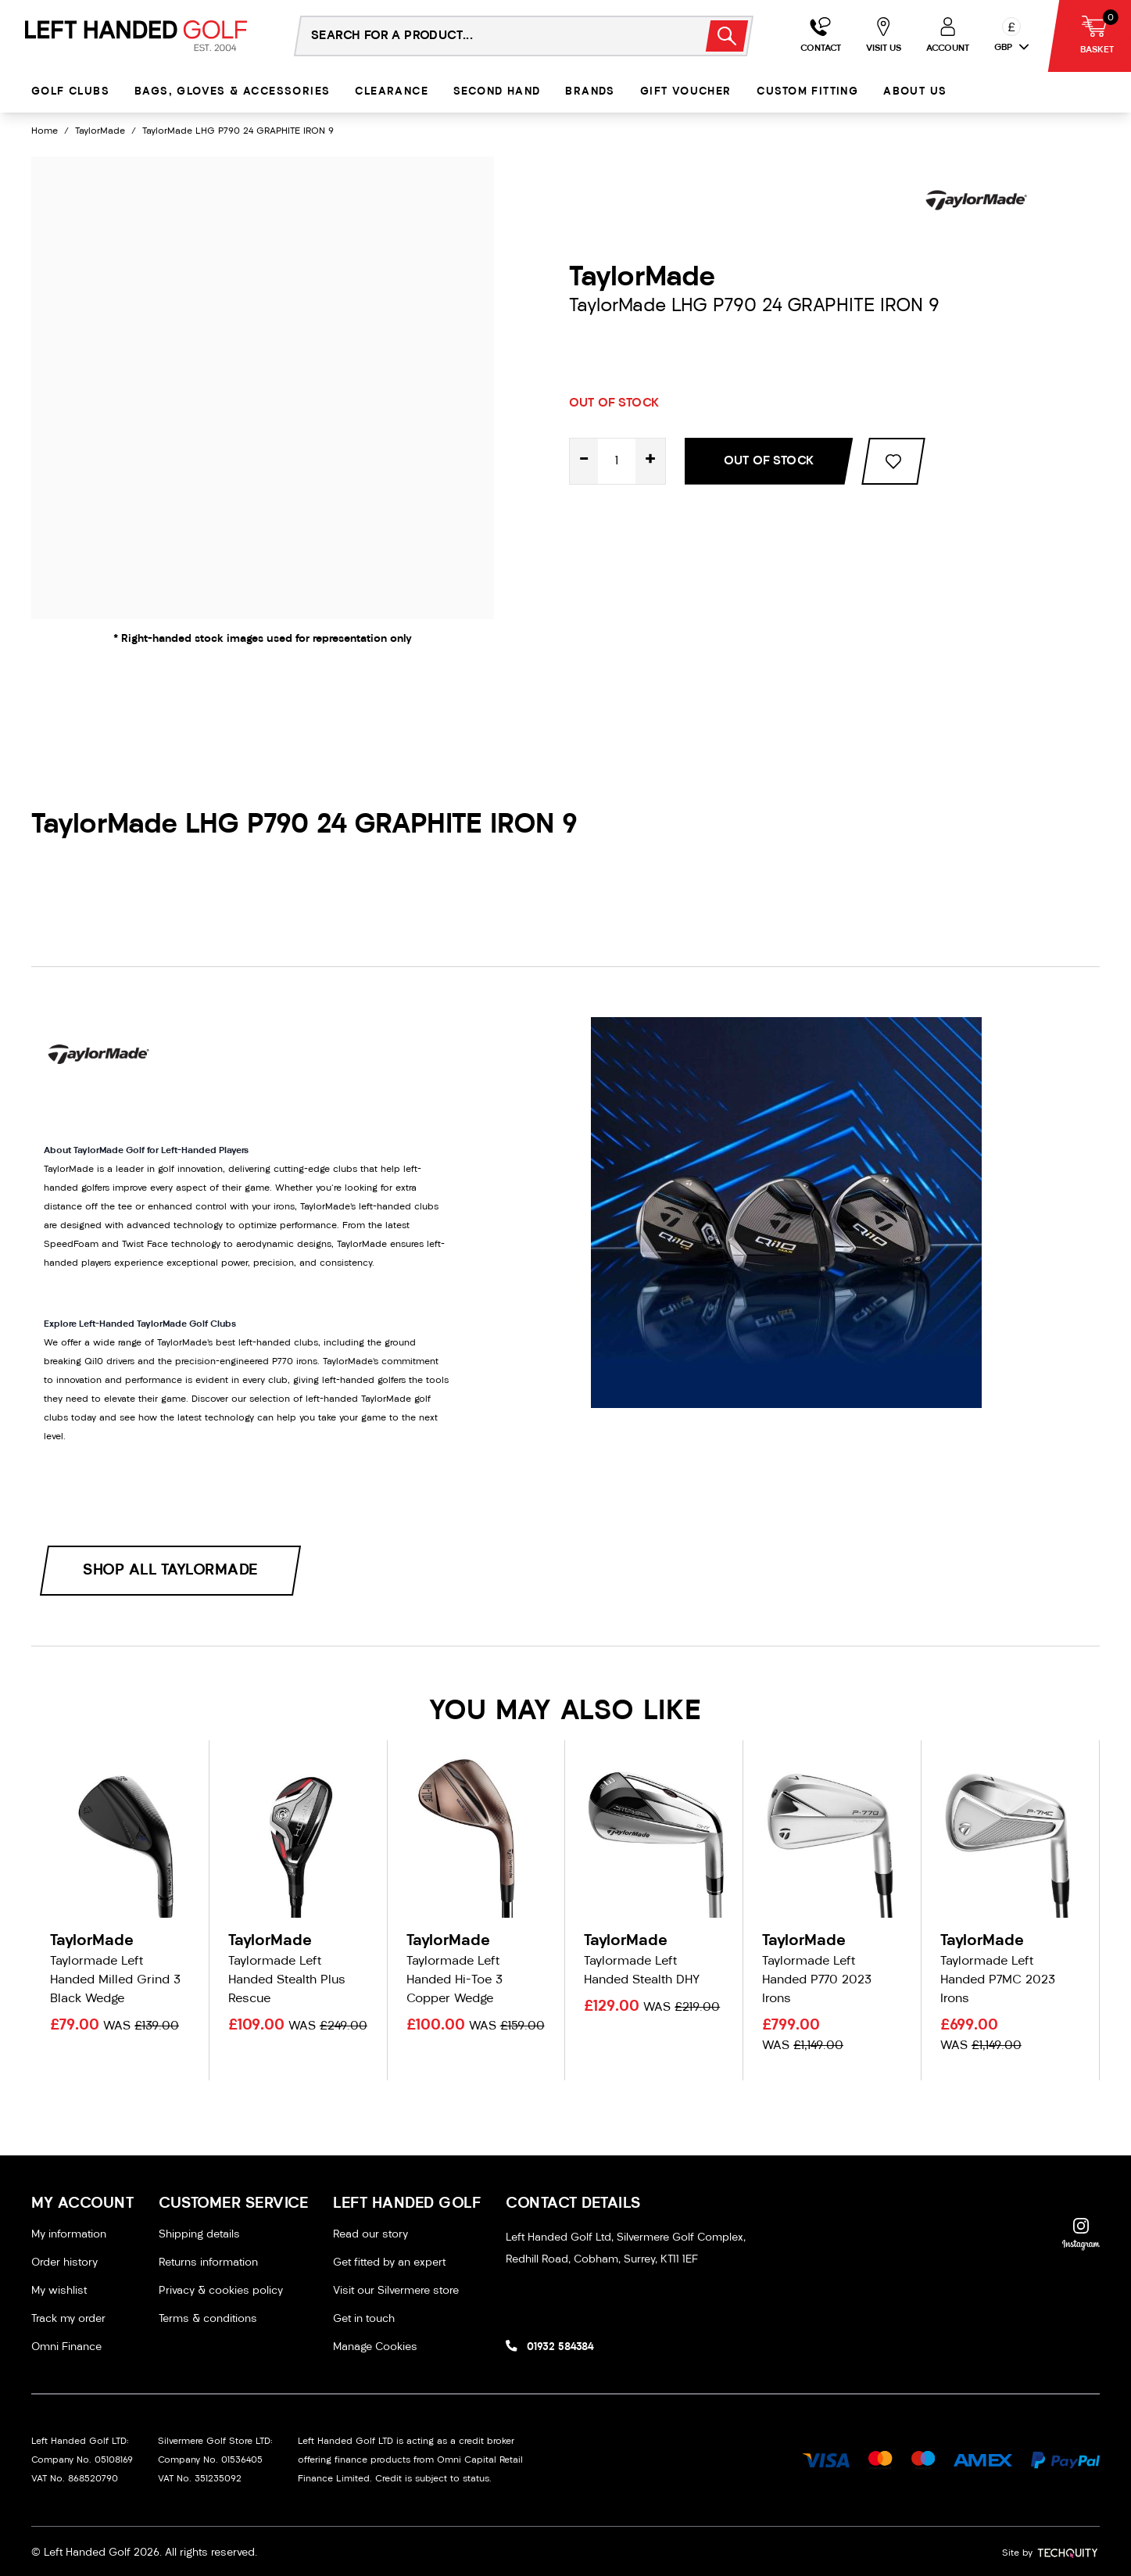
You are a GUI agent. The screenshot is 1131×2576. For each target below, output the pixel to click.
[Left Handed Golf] (136, 35)
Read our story (370, 2235)
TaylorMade (100, 131)
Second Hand (496, 92)
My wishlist (59, 2291)
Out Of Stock (769, 461)
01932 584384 (560, 2347)
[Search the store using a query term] (490, 36)
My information (68, 2235)
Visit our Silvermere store (396, 2291)
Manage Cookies (375, 2347)
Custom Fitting (808, 92)
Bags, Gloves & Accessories (232, 92)
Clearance (391, 92)
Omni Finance (66, 2347)
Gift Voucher (686, 92)
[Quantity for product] (616, 461)
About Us (915, 92)
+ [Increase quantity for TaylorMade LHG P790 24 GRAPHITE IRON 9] (650, 461)
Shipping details (199, 2235)
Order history (64, 2263)
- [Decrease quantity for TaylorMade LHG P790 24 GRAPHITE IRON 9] (584, 461)
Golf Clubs (70, 92)
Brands (589, 92)
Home (44, 131)
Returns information (208, 2263)
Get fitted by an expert (389, 2263)
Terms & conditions (208, 2319)
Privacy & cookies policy (221, 2291)
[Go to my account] (820, 36)
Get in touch (364, 2319)
